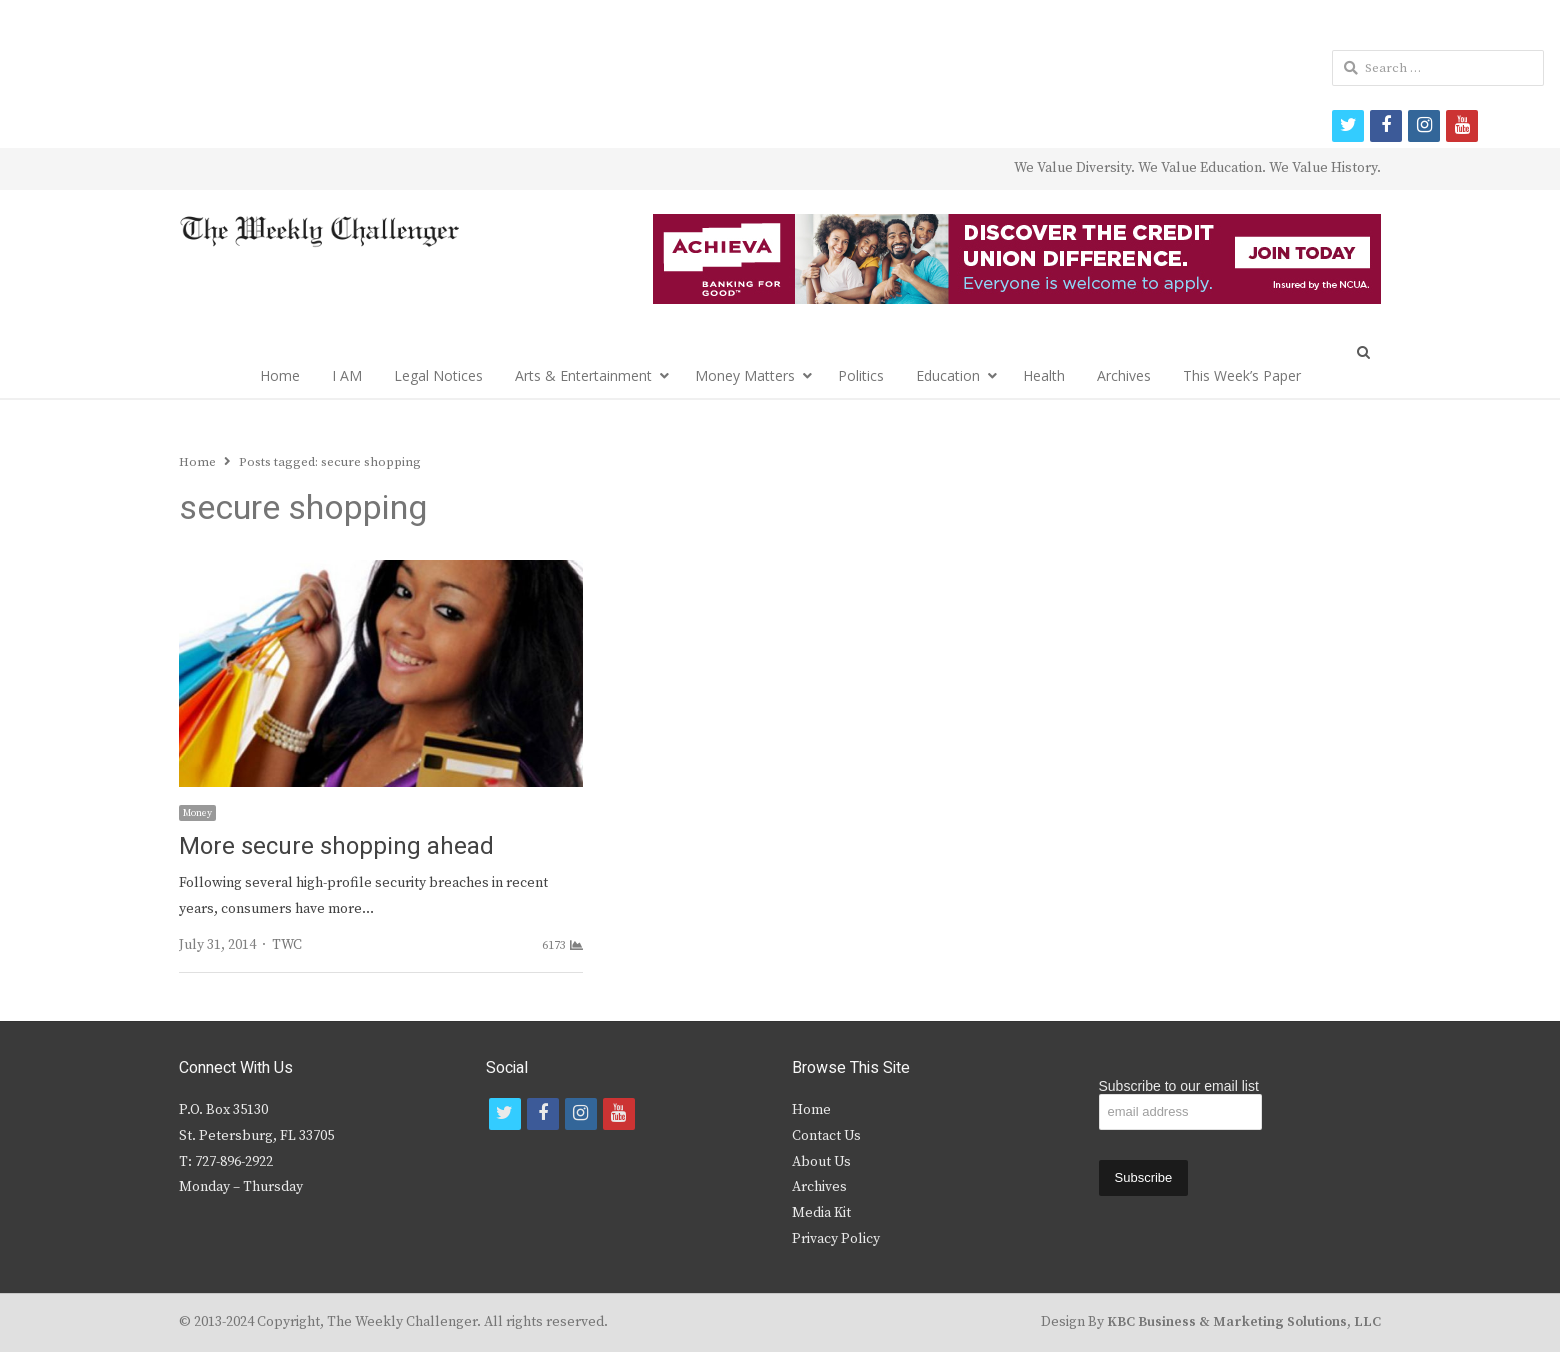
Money (197, 813)
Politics (861, 375)
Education (948, 375)
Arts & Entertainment (583, 375)
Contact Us (826, 1136)
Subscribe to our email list (1179, 1086)
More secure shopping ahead (336, 846)
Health (1044, 375)
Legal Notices (438, 375)
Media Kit (821, 1213)
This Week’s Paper (1242, 375)
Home (280, 375)
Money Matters (745, 375)
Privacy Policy (836, 1239)
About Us (821, 1162)
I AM (347, 375)
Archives (1124, 375)
